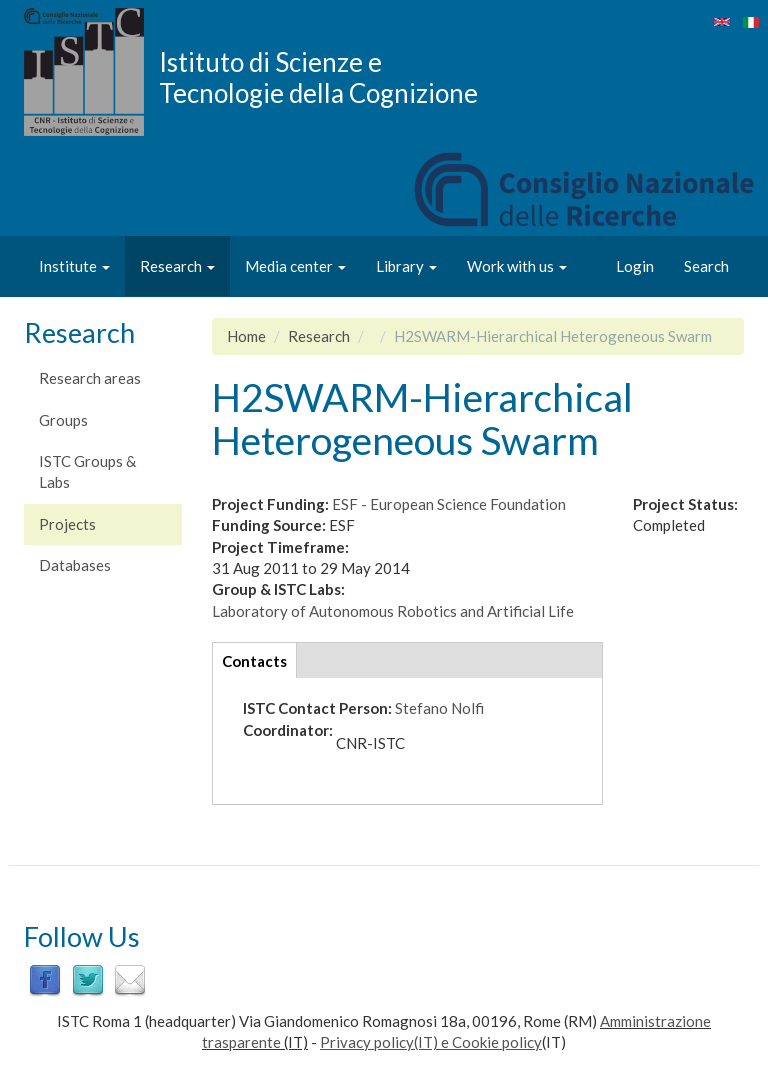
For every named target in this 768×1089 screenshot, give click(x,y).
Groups (63, 420)
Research (177, 266)
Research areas (90, 378)
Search (706, 266)
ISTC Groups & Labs (87, 471)
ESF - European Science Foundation (449, 504)
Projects (67, 524)
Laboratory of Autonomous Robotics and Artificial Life (393, 611)
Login (635, 266)
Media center (295, 266)
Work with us (517, 266)
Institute (74, 266)
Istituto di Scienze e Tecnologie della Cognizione (318, 77)
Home (246, 336)
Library (406, 266)
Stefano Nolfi (439, 708)
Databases (75, 565)
